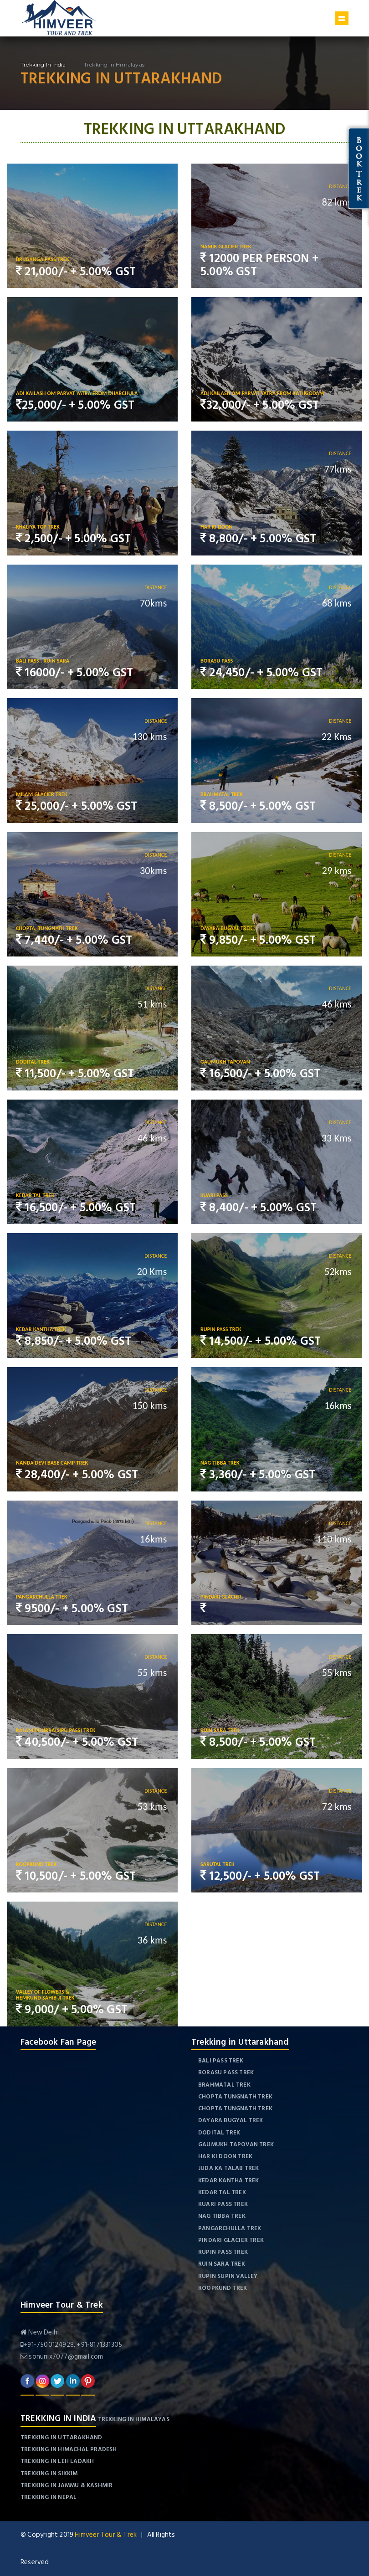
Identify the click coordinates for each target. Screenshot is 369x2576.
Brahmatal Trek (224, 2084)
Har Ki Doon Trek (225, 2156)
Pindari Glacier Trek (231, 2240)
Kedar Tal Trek (222, 2192)
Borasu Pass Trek (226, 2072)
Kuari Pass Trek (223, 2204)
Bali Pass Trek (220, 2060)
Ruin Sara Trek (221, 2263)
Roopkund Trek (222, 2288)
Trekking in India (43, 64)
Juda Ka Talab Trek (228, 2168)
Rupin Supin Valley (228, 2276)
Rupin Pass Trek (223, 2252)
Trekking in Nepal (48, 2497)
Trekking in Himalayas (133, 2419)
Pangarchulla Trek (229, 2228)
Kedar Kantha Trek (228, 2180)
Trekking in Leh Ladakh (57, 2461)
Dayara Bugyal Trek (230, 2120)
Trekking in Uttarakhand (61, 2437)
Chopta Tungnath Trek (235, 2096)
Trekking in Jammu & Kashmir (66, 2485)
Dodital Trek (219, 2132)
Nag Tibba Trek (222, 2216)
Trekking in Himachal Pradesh (68, 2449)
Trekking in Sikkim (49, 2473)
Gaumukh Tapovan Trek (236, 2144)
